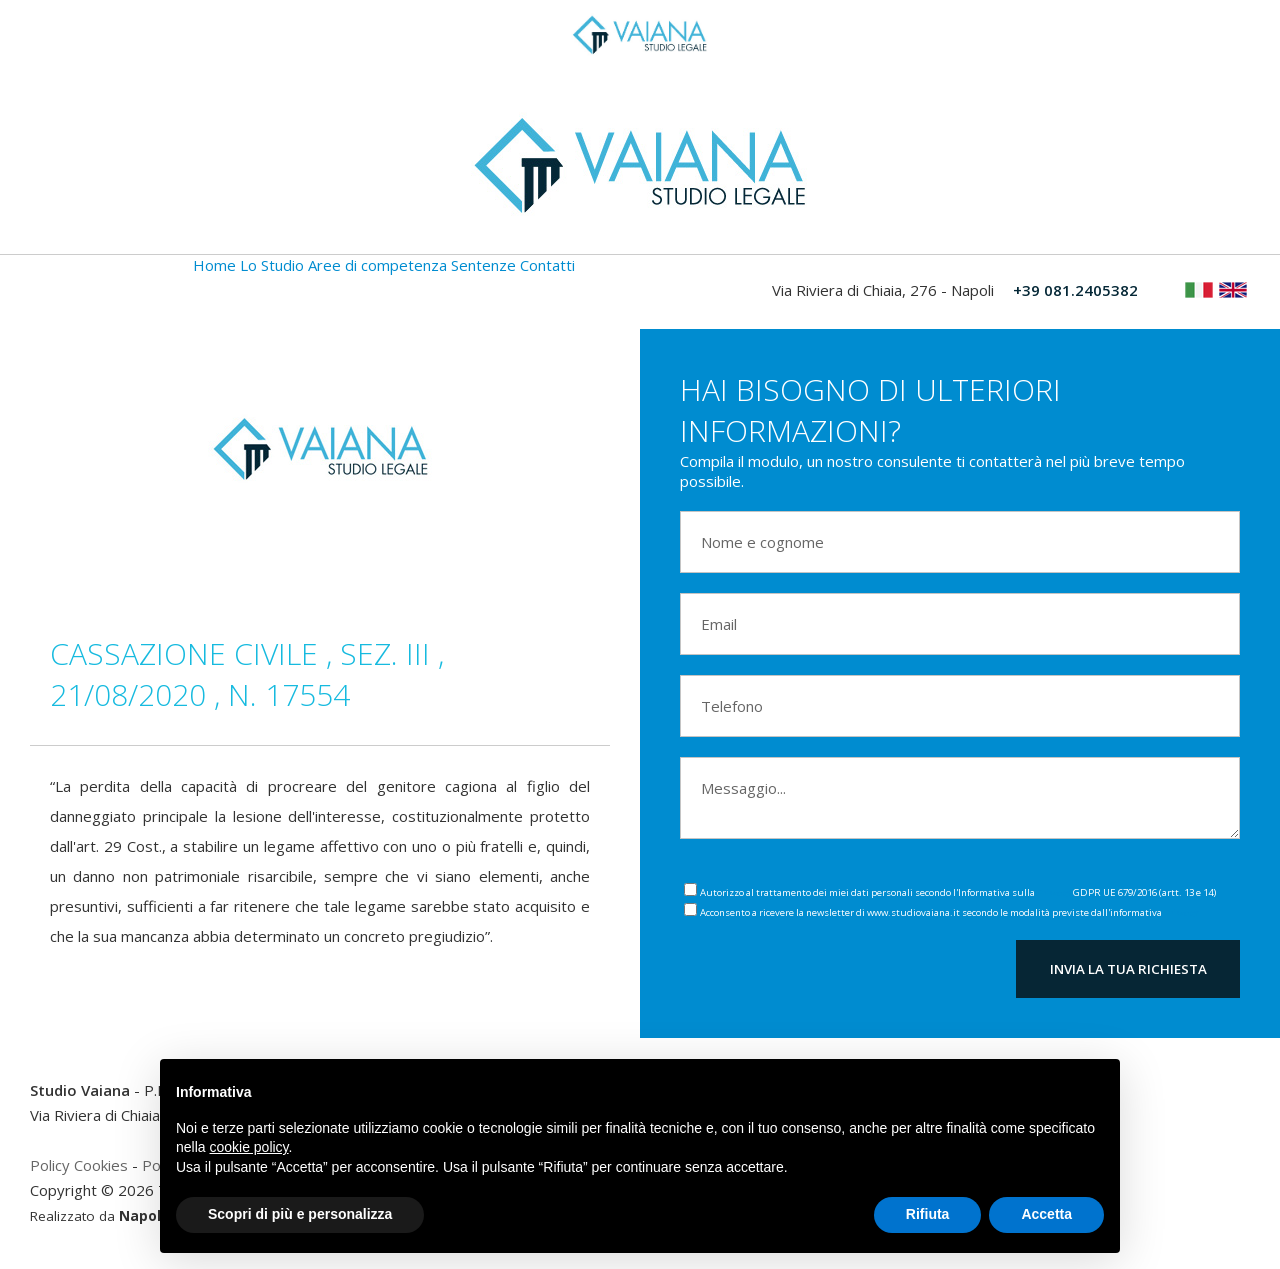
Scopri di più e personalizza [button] (300, 1214)
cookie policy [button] (248, 1147)
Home (214, 265)
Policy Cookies (79, 1165)
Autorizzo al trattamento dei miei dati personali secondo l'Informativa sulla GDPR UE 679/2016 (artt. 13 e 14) (958, 892)
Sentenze (483, 265)
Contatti (547, 265)
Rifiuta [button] (928, 1214)
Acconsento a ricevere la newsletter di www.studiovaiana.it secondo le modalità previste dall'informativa (949, 912)
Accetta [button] (1046, 1214)
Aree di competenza (377, 265)
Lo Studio (272, 265)
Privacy (1054, 892)
